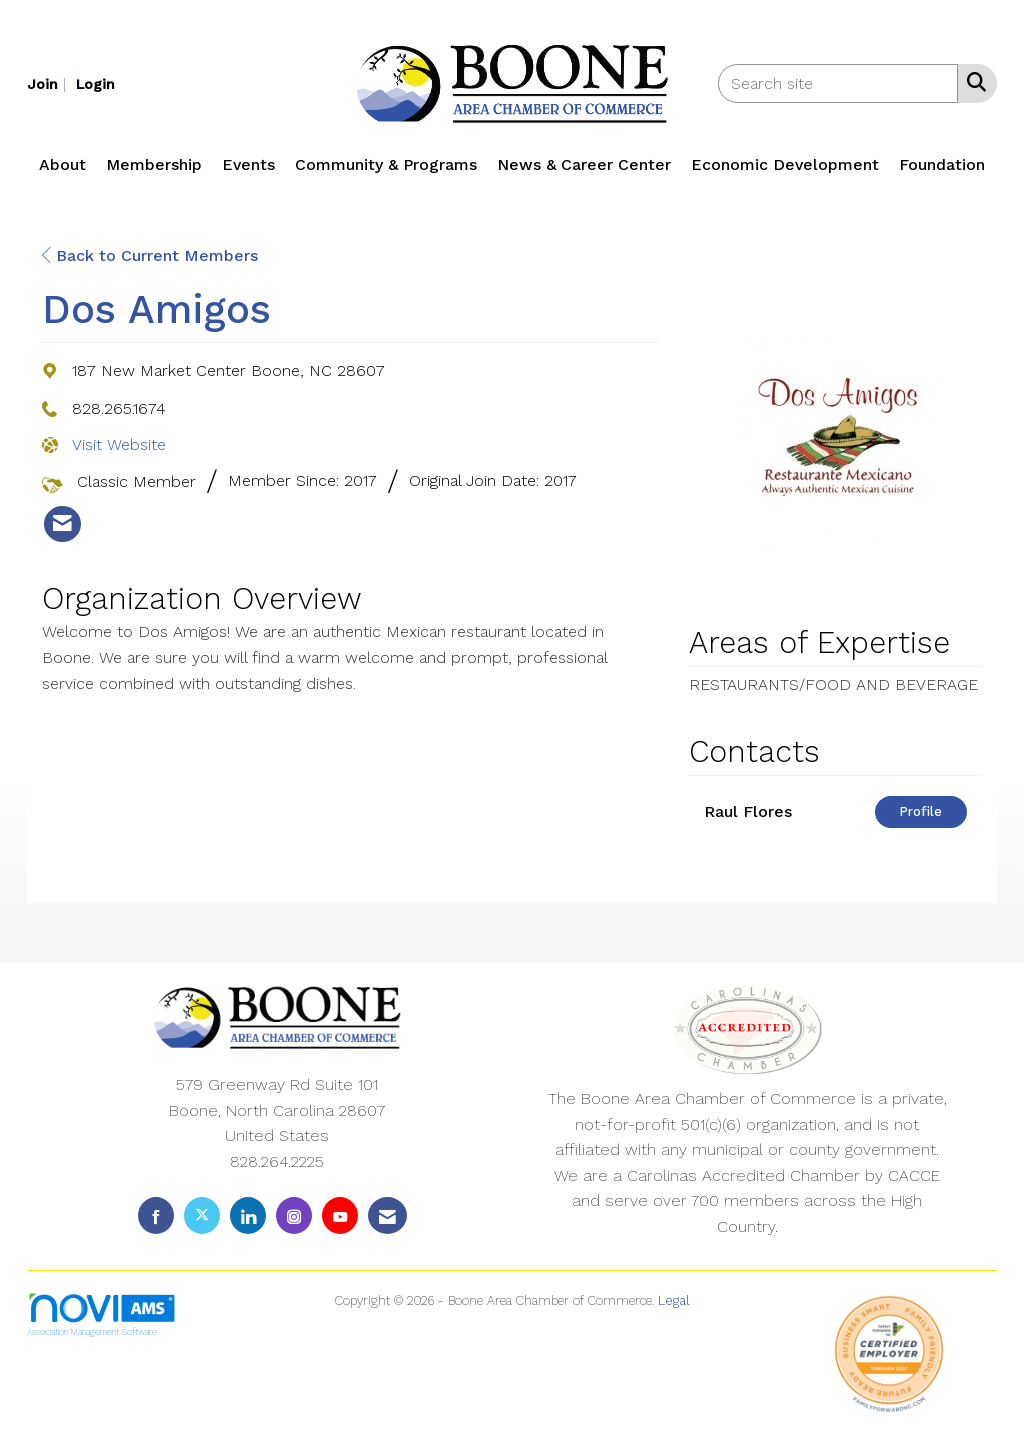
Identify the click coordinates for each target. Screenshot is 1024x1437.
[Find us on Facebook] (156, 1215)
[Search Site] (972, 82)
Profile (920, 811)
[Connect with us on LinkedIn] (248, 1215)
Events (248, 164)
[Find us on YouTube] (340, 1215)
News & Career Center (584, 164)
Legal (674, 1300)
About (62, 164)
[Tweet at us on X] (202, 1215)
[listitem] (49, 83)
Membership (154, 164)
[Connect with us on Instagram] (294, 1215)
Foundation (942, 164)
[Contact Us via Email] (387, 1215)
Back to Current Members (150, 255)
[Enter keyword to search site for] (838, 83)
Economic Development (785, 164)
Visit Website (119, 444)
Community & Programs (386, 164)
